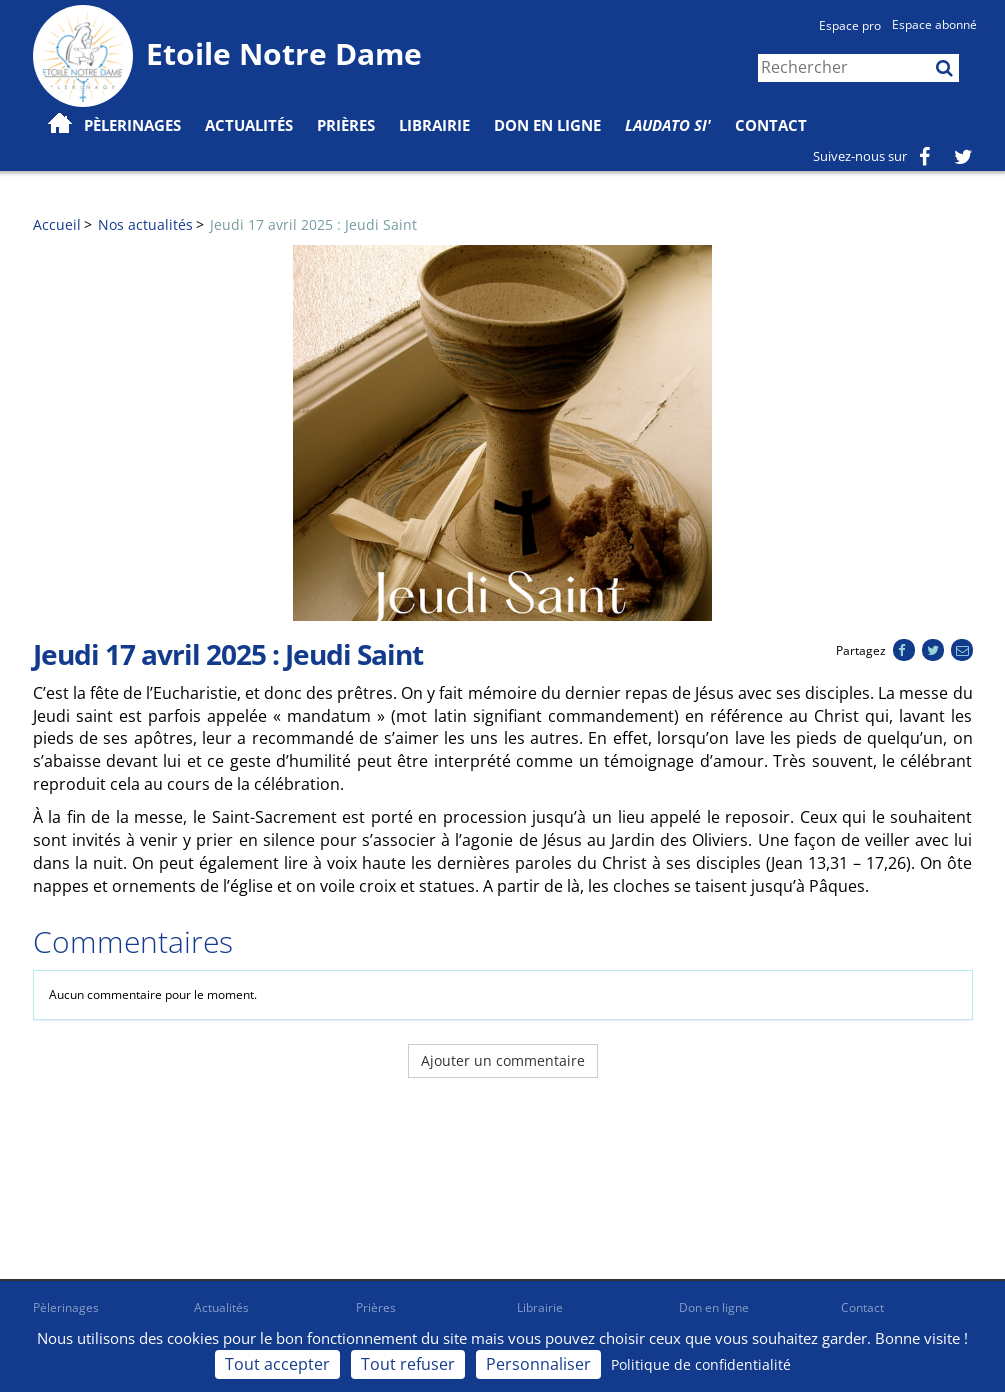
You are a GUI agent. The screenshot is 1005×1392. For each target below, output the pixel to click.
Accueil (57, 224)
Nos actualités (145, 224)
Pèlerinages (66, 1307)
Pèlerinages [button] (132, 125)
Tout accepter (277, 1364)
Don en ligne (547, 125)
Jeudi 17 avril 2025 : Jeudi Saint (313, 224)
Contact (771, 125)
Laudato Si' (668, 125)
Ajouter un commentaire (503, 1060)
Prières (346, 125)
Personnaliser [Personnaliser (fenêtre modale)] (538, 1364)
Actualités (221, 1307)
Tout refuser (408, 1364)
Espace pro (850, 25)
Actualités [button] (249, 125)
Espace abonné (934, 24)
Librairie (434, 125)
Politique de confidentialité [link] (701, 1364)
